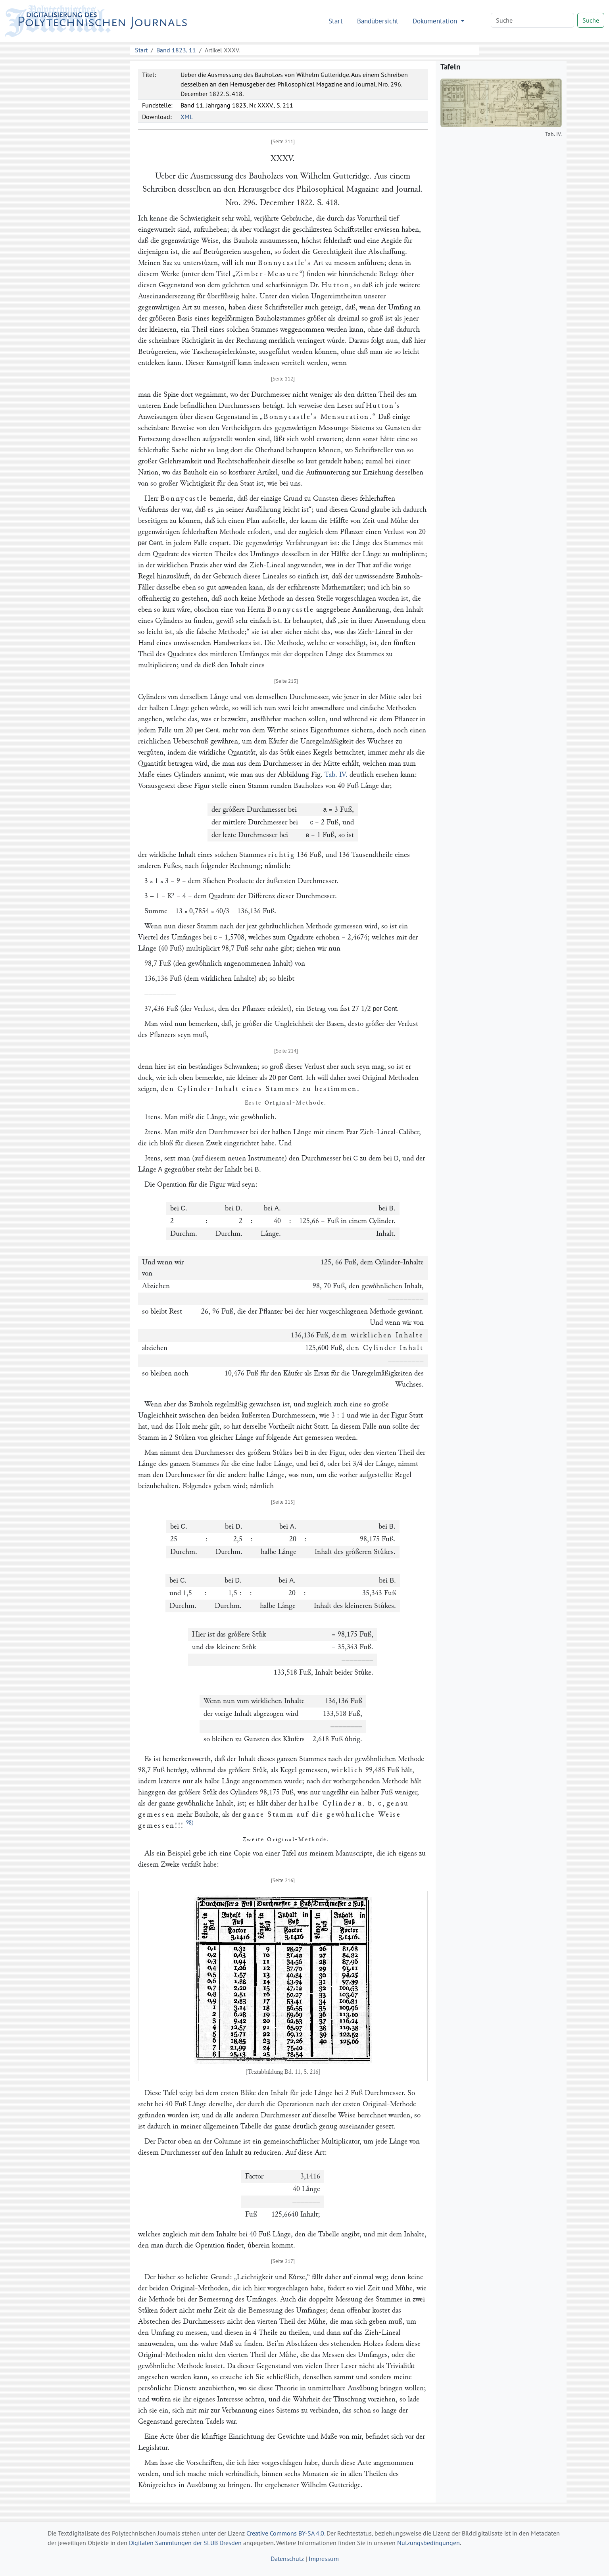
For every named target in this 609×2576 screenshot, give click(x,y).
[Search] (532, 20)
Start (336, 20)
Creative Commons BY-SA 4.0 (285, 2533)
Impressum (324, 2559)
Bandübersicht (377, 20)
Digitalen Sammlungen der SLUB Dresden (185, 2543)
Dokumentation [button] (436, 20)
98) (190, 1823)
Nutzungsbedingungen (428, 2543)
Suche (590, 20)
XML (187, 117)
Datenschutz (287, 2559)
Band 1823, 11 (176, 50)
